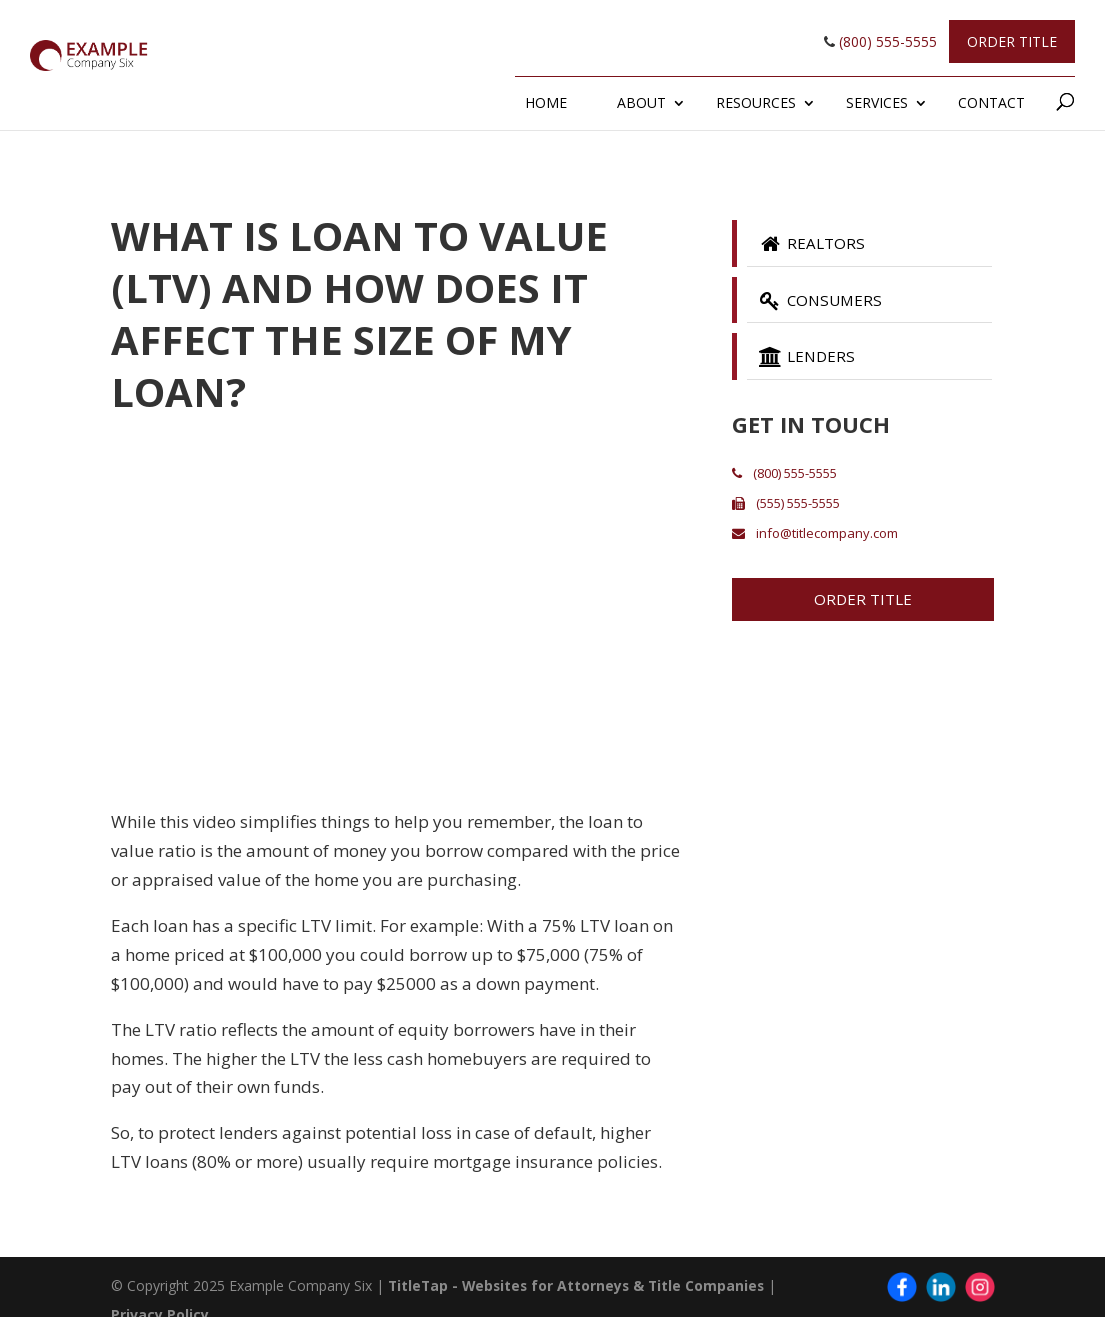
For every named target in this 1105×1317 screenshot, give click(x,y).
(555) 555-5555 (786, 507)
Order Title (1012, 41)
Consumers (822, 302)
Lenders (808, 360)
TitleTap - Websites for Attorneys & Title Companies (580, 1285)
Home (546, 102)
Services (877, 102)
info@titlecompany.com (815, 537)
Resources (756, 102)
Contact (991, 102)
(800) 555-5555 (880, 41)
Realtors (812, 244)
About (641, 102)
